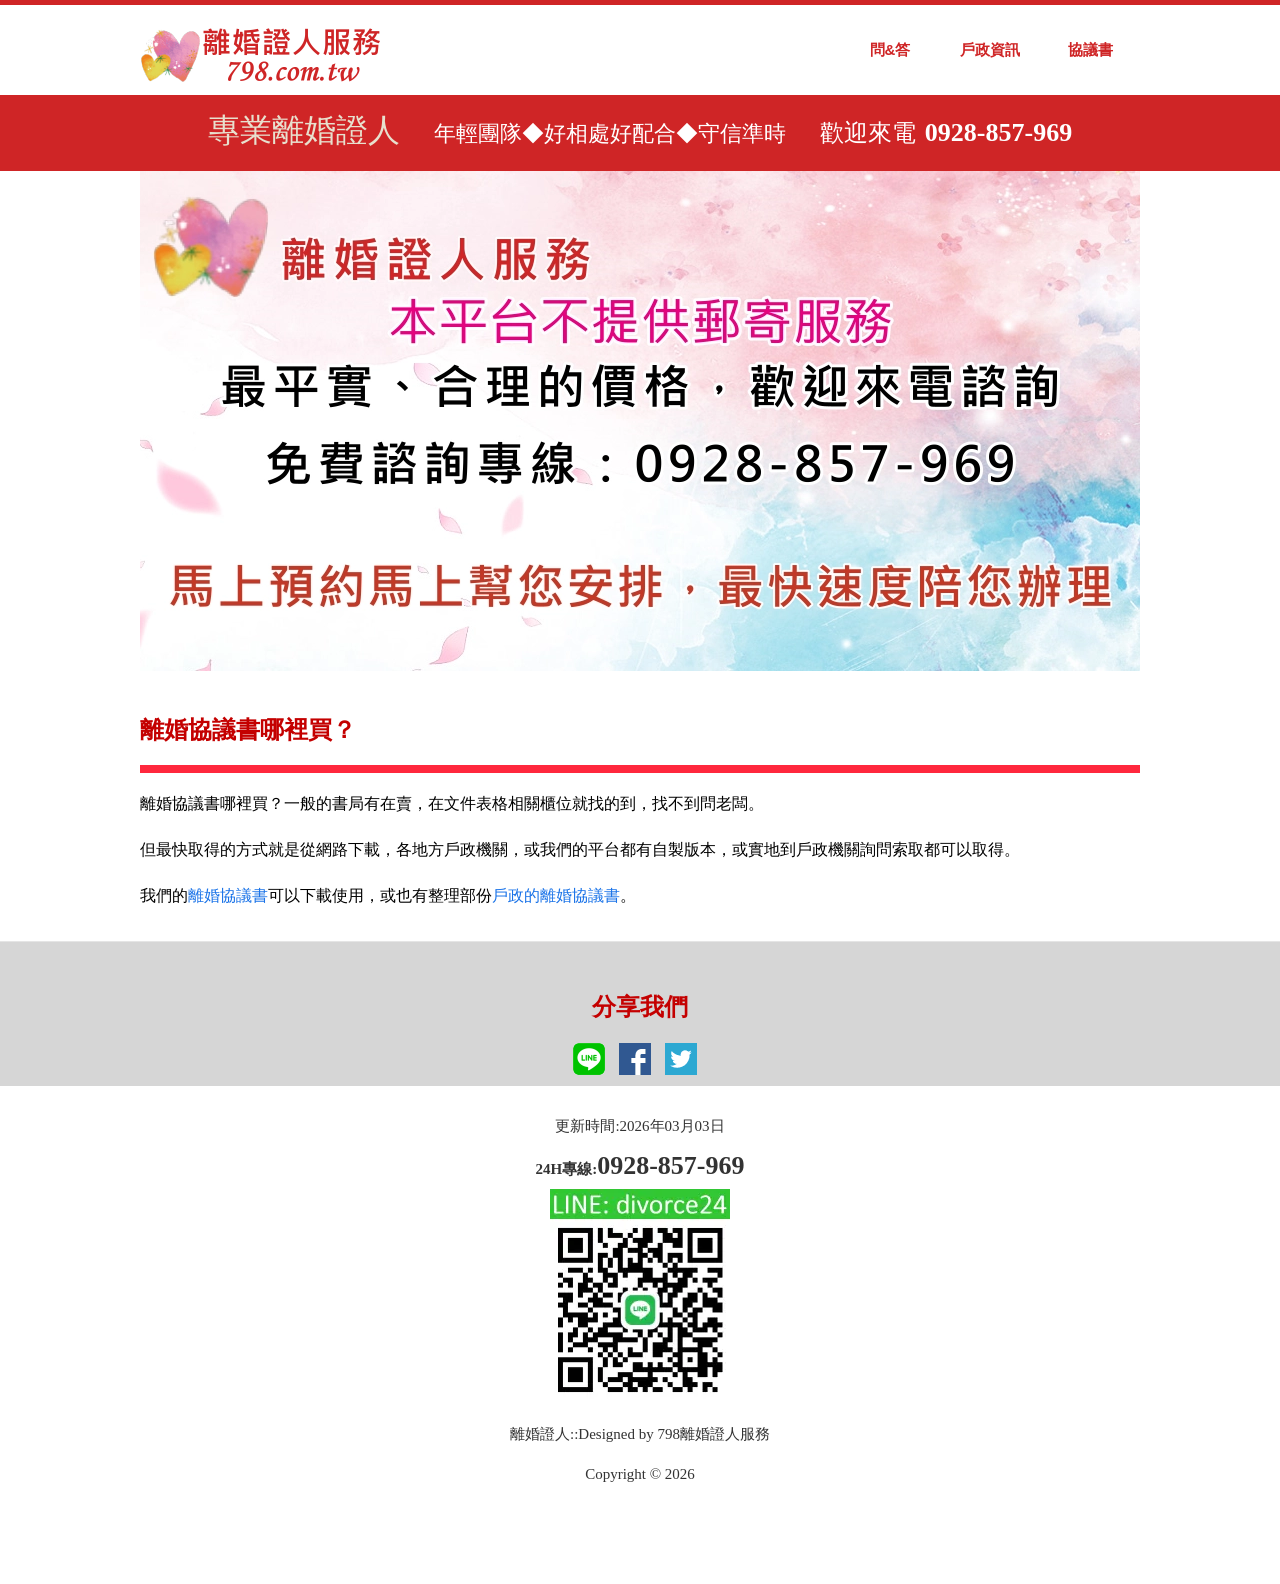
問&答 (890, 49)
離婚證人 (540, 1434)
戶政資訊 (990, 49)
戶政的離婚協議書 (556, 895)
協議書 (1090, 49)
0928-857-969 (998, 132)
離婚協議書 (228, 895)
